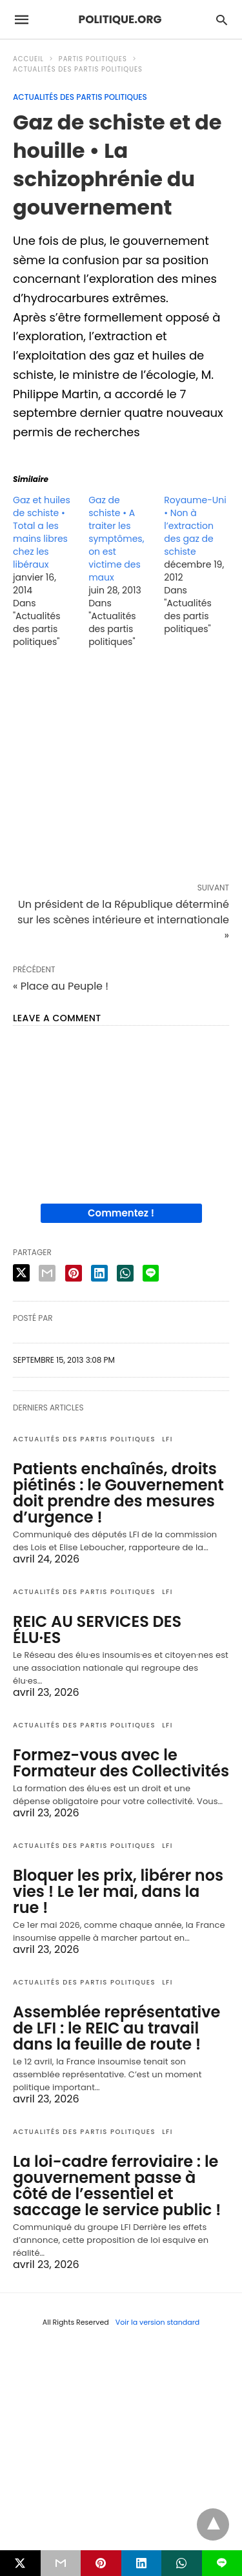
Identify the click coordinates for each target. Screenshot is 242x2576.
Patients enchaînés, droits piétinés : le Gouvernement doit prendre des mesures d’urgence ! (118, 1493)
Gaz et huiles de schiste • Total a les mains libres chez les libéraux (41, 532)
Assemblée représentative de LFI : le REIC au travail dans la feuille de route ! (116, 2028)
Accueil (28, 59)
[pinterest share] (73, 1273)
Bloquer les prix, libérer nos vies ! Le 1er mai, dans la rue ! (118, 1891)
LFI (167, 1439)
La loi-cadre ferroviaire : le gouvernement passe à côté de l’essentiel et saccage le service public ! (117, 2185)
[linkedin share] (99, 1273)
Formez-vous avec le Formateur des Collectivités (121, 1763)
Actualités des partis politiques (78, 69)
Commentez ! (121, 1213)
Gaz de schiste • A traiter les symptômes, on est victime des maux (116, 539)
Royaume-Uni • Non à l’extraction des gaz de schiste (195, 526)
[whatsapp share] (125, 1273)
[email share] (47, 1273)
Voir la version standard (158, 2322)
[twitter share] (21, 1273)
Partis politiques (93, 59)
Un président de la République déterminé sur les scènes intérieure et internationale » (123, 920)
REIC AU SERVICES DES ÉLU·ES (97, 1629)
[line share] (151, 1273)
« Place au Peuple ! (60, 986)
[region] (121, 768)
